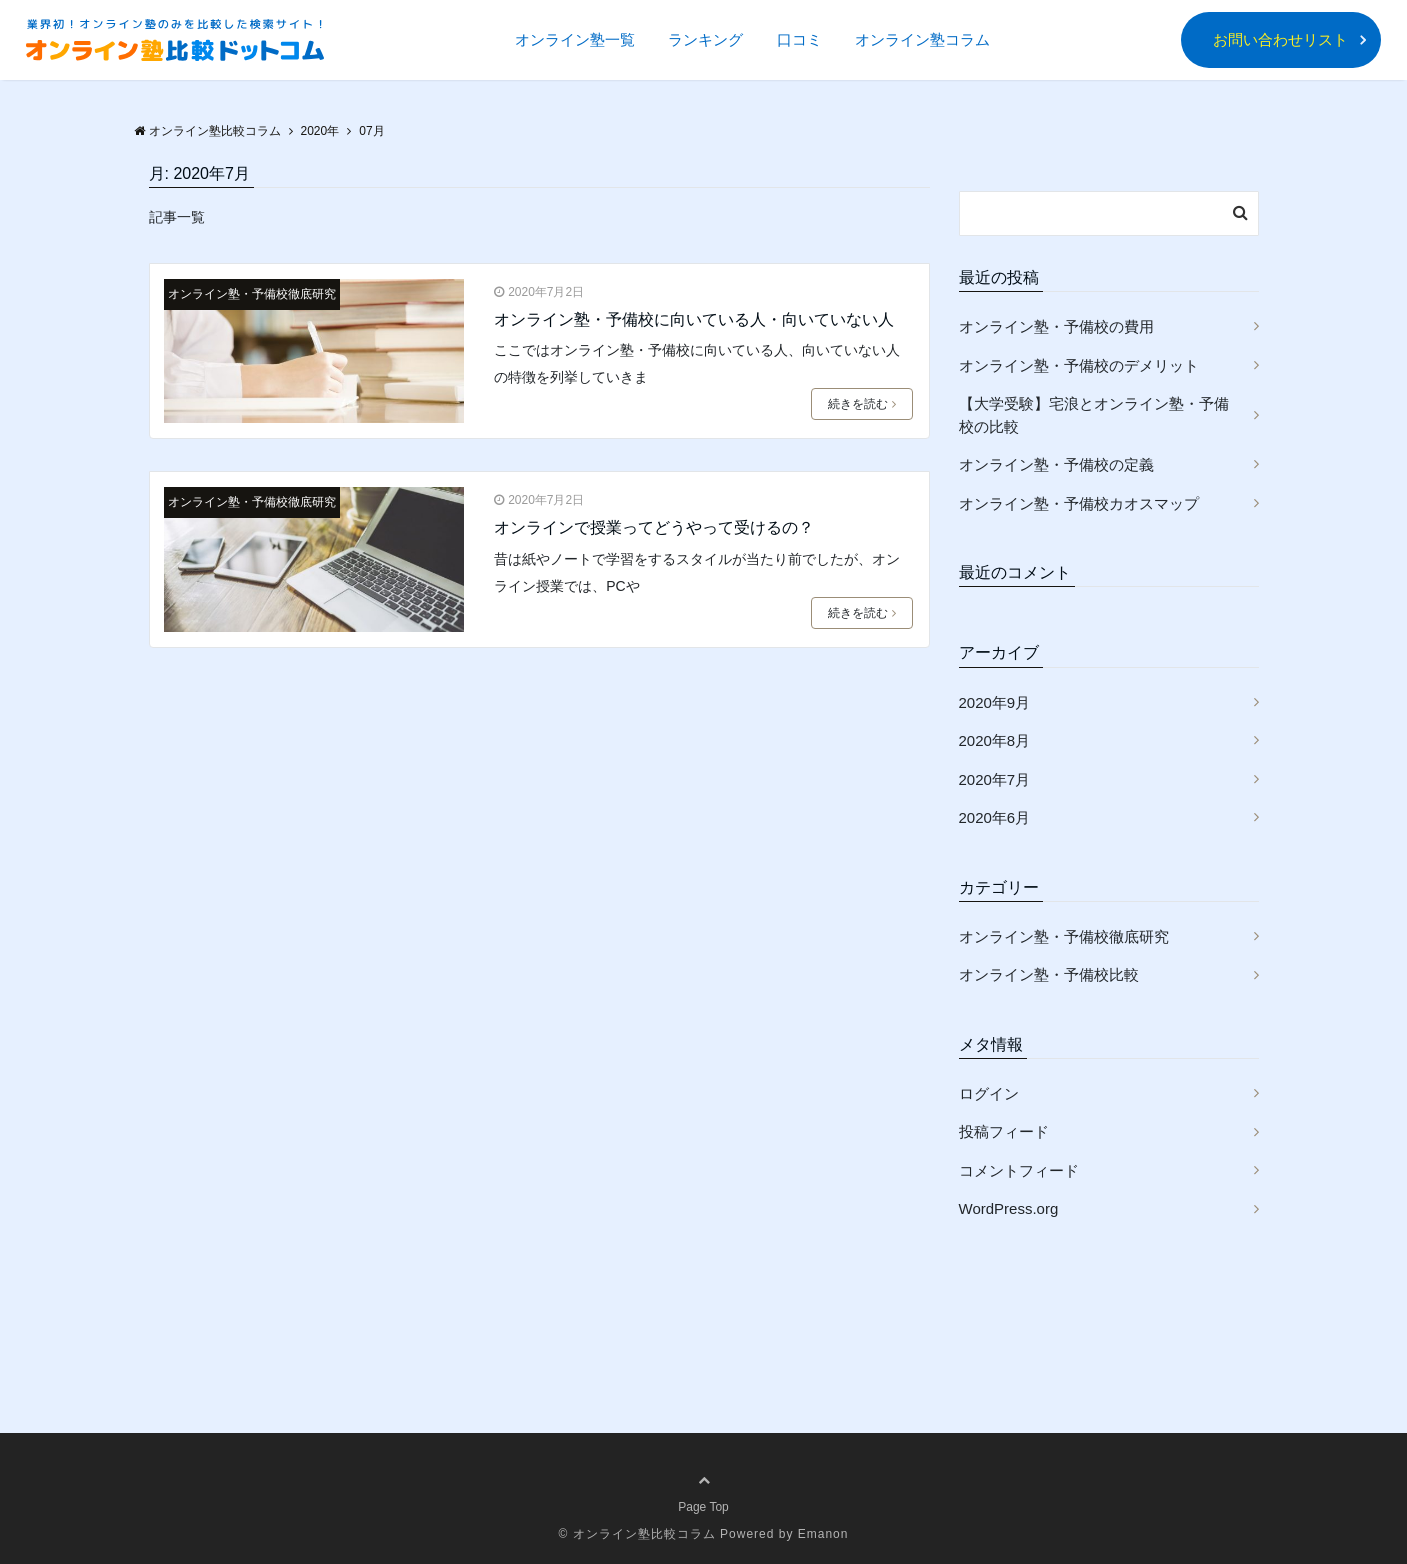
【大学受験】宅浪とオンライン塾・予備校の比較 (1094, 415)
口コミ (799, 40)
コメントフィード (1019, 1170)
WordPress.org (1009, 1208)
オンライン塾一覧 (575, 40)
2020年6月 (995, 817)
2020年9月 (995, 702)
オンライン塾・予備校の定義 (1056, 464)
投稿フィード (1004, 1131)
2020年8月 (995, 740)
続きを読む (862, 404)
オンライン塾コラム (922, 40)
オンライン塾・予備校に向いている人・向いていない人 (694, 319)
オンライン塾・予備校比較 (1049, 974)
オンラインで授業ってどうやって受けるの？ (654, 527)
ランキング (705, 40)
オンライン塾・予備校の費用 (1056, 326)
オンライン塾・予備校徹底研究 (252, 294)
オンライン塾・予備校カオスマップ (1079, 503)
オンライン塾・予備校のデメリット (1079, 365)
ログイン (989, 1093)
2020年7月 (995, 779)
